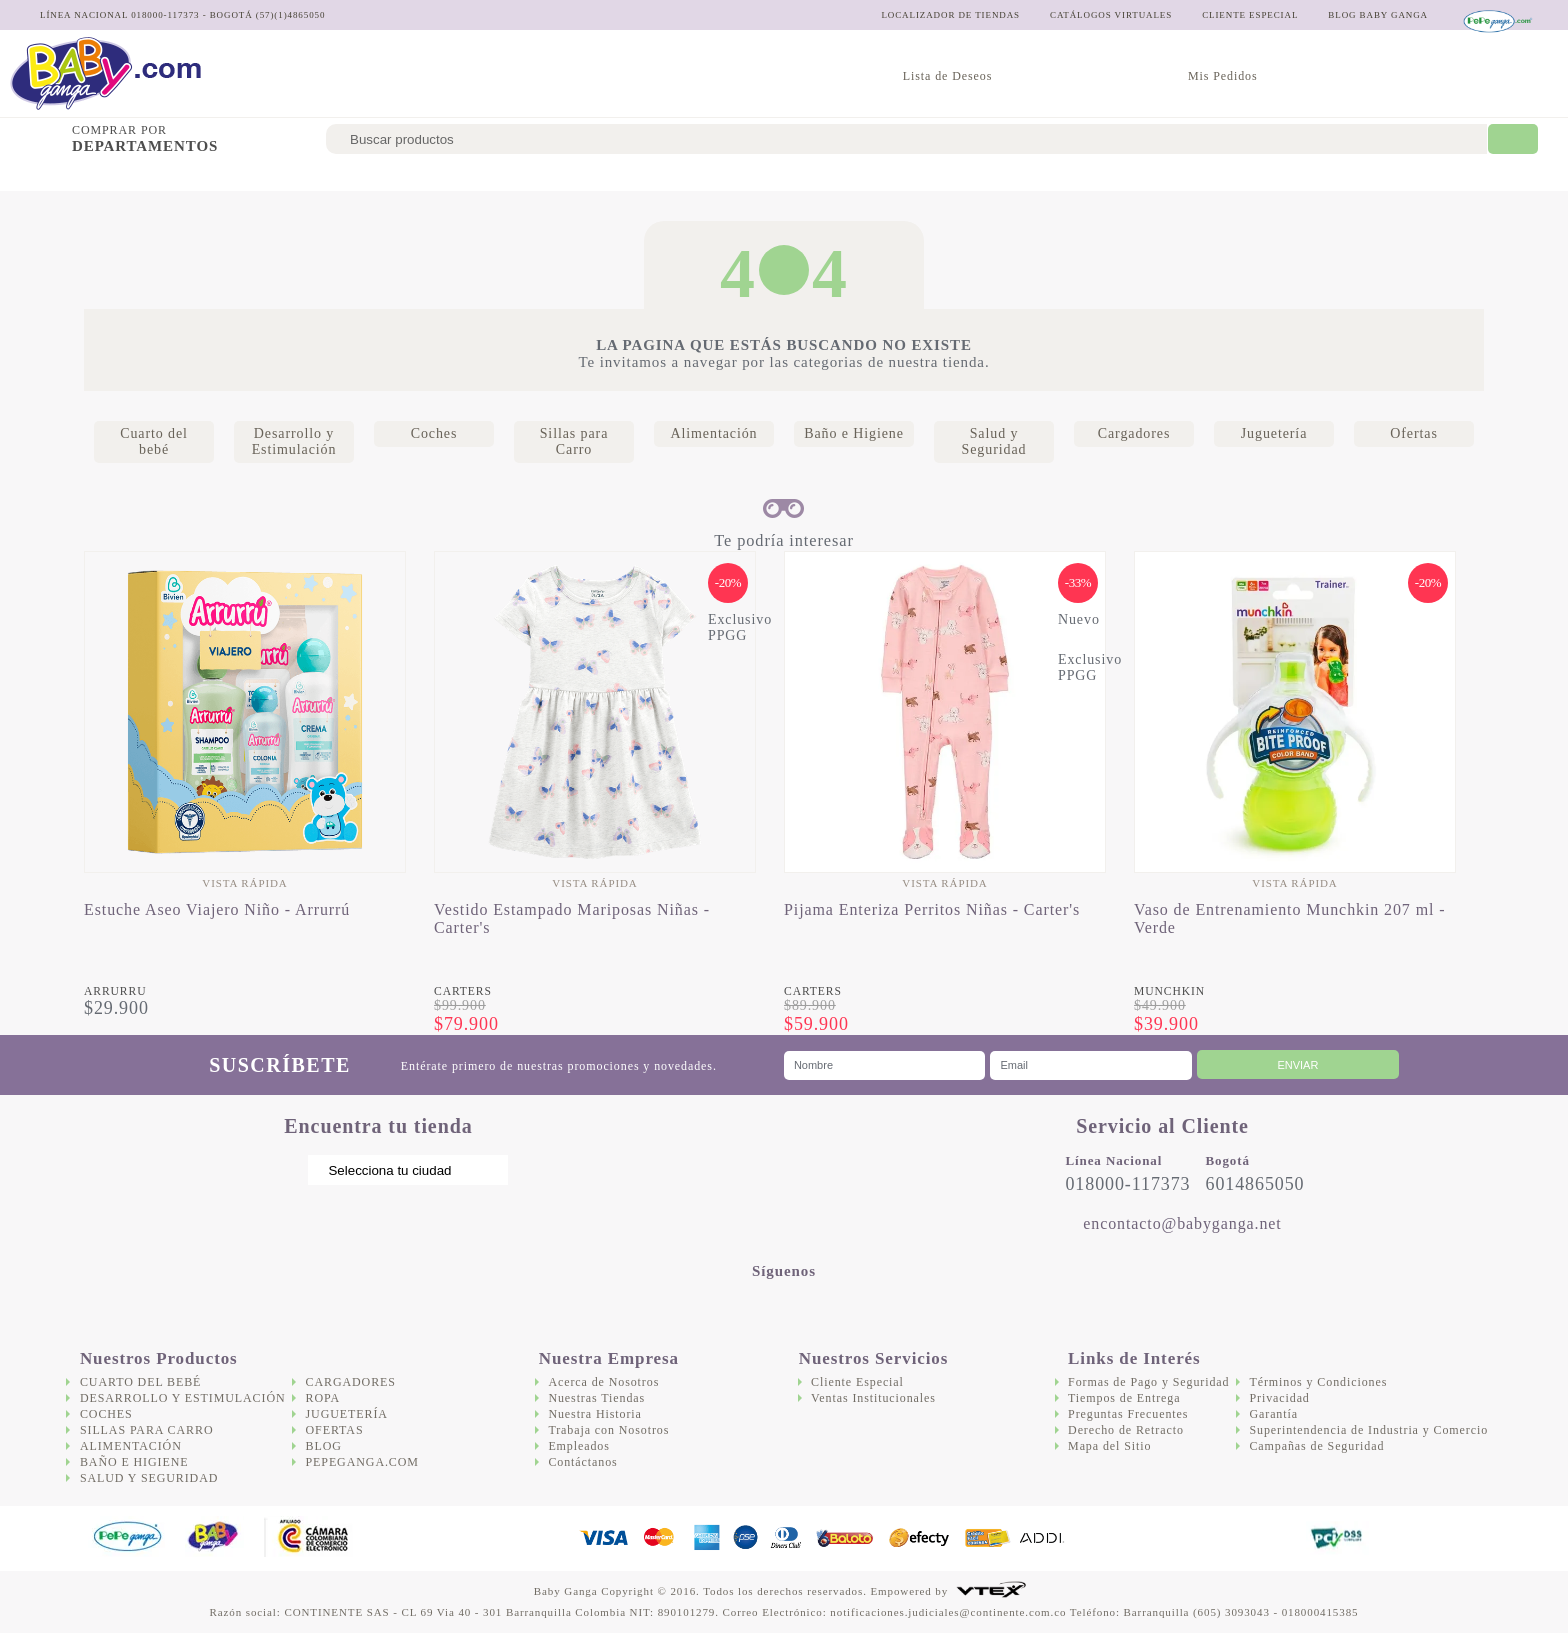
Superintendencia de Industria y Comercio (1368, 1430)
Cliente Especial (857, 1382)
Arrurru (115, 991)
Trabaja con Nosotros (608, 1430)
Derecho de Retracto (1126, 1430)
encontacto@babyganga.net (1182, 1223)
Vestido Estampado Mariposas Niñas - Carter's (572, 918)
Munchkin (1169, 991)
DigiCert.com (1250, 1538)
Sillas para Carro (485, 175)
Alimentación (615, 175)
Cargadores (997, 175)
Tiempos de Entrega (1124, 1398)
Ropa (323, 1398)
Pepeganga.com (362, 1462)
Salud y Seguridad (871, 175)
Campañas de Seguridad (1316, 1446)
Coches (376, 175)
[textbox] (906, 139)
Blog (324, 1446)
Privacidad (1279, 1398)
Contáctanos (582, 1462)
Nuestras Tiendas (596, 1398)
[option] (245, 785)
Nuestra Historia (594, 1414)
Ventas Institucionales (873, 1398)
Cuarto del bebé (66, 175)
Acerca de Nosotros (603, 1382)
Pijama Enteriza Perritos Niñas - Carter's (932, 909)
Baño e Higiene (735, 175)
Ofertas (1190, 175)
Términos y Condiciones (1318, 1382)
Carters (463, 991)
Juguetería (1101, 175)
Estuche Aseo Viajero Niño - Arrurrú (217, 909)
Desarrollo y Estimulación (235, 175)
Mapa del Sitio (1109, 1446)
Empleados (578, 1446)
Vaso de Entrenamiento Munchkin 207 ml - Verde (1290, 918)
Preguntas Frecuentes (1128, 1414)
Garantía (1273, 1414)
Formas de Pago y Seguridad (1148, 1382)
